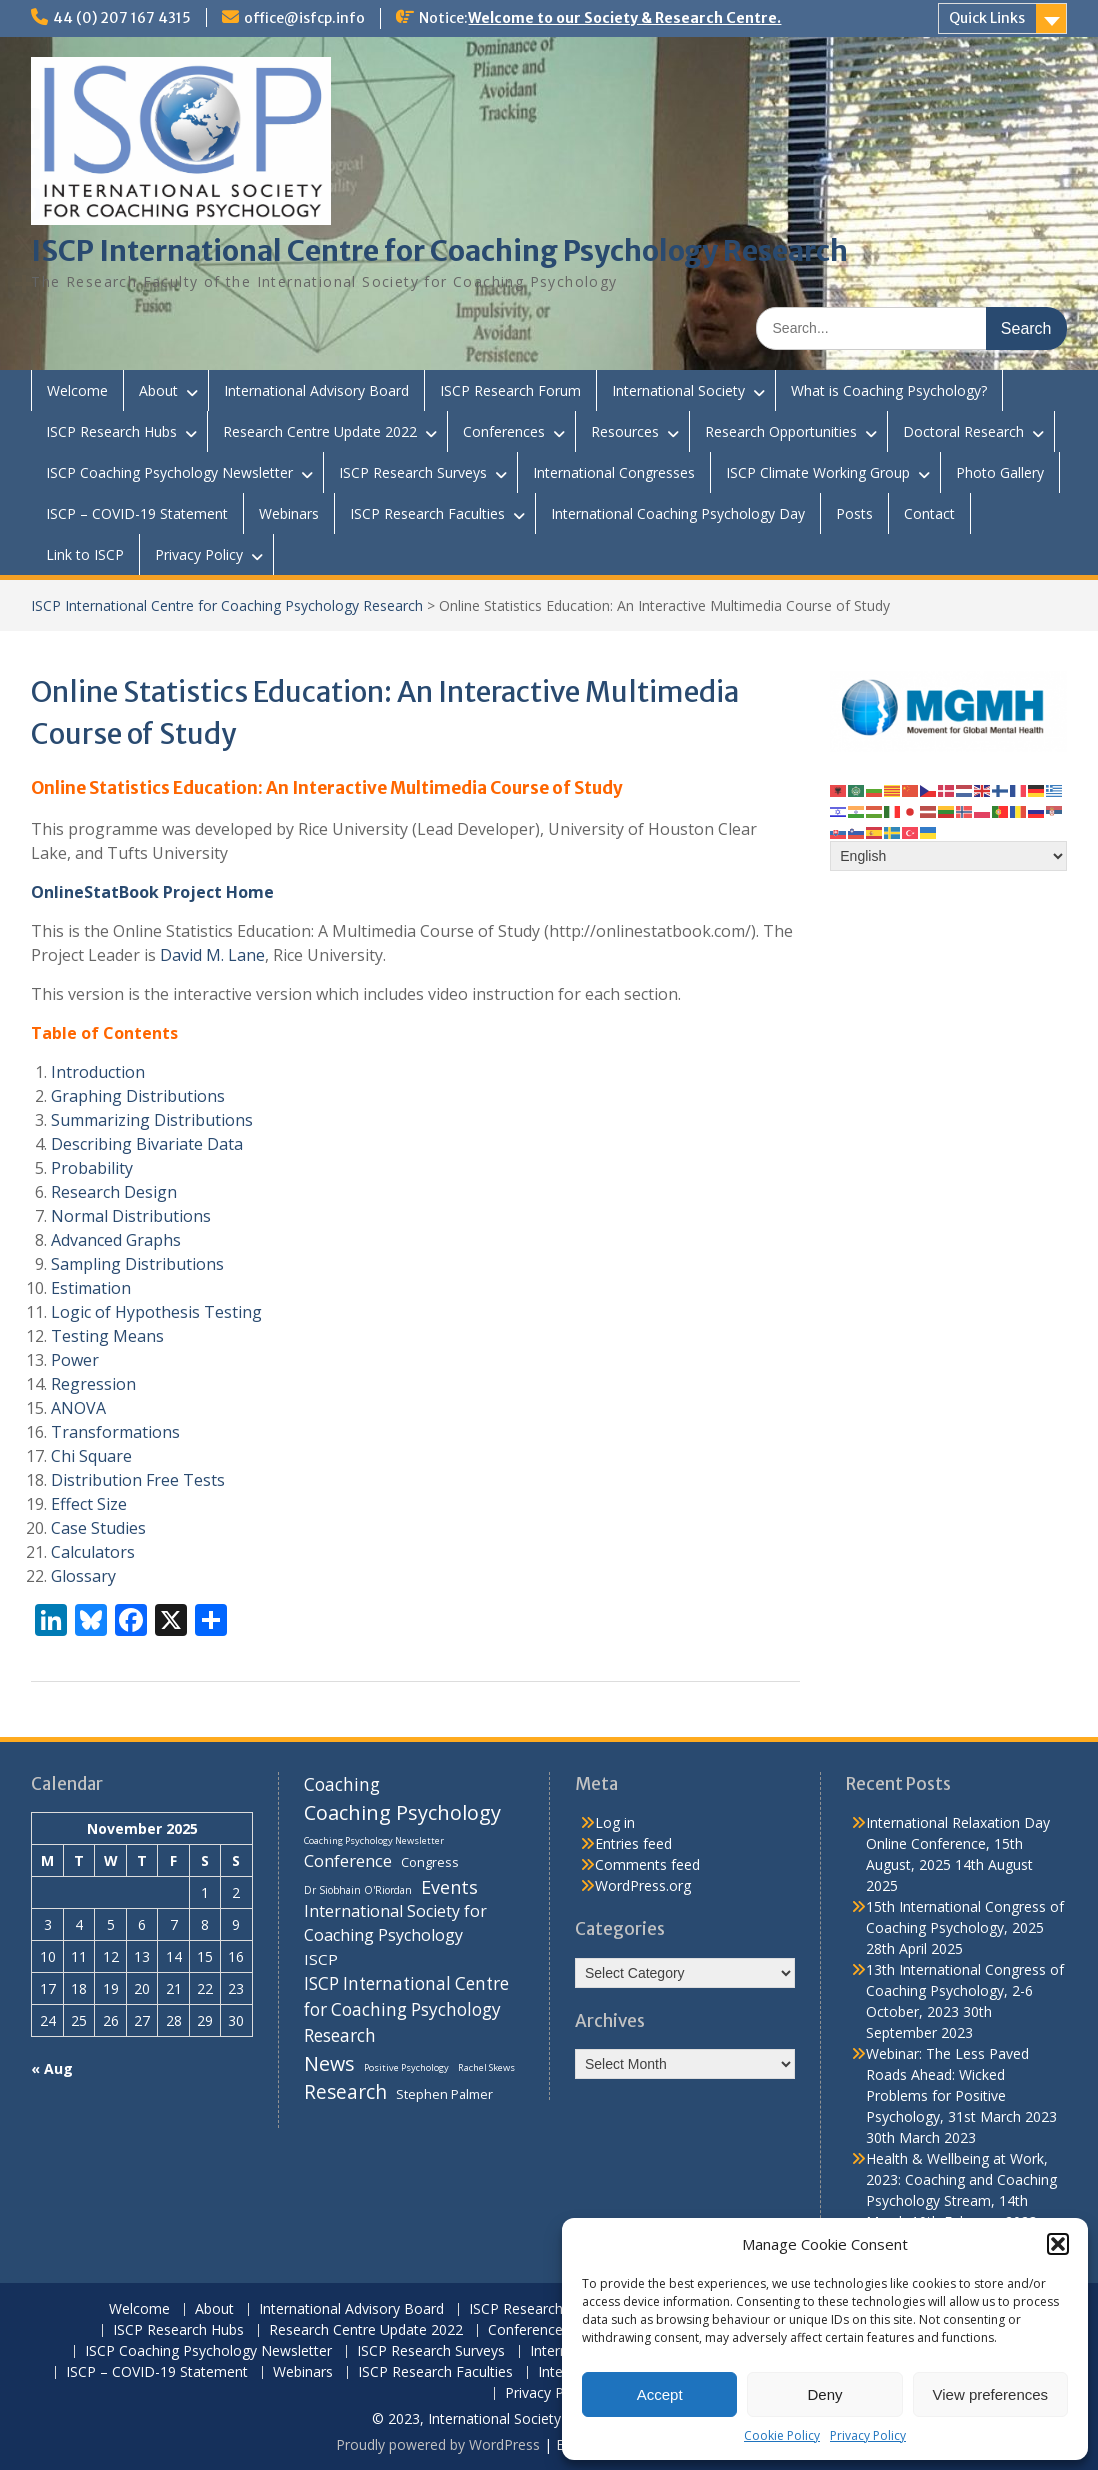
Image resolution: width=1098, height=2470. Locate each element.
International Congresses (614, 472)
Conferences (504, 431)
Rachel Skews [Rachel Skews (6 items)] (486, 2067)
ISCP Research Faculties (427, 513)
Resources (625, 431)
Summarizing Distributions (152, 1120)
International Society (678, 390)
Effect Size (89, 1504)
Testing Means (107, 1336)
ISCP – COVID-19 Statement (137, 513)
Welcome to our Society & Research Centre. (624, 18)
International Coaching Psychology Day (678, 513)
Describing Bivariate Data (147, 1144)
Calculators (93, 1552)
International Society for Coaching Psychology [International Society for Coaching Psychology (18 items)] (395, 1923)
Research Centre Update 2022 (320, 431)
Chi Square (91, 1456)
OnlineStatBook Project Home (152, 892)
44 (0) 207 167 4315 (122, 18)
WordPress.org (643, 1885)
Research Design (114, 1192)
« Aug (52, 2068)
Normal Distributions (131, 1216)
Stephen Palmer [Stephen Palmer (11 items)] (444, 2094)
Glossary (83, 1576)
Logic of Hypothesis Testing (156, 1312)
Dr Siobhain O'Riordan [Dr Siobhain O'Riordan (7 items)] (358, 1890)
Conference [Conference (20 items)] (348, 1860)
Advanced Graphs (116, 1240)
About (158, 390)
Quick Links (987, 18)
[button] (1058, 2244)
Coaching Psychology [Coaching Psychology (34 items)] (402, 1812)
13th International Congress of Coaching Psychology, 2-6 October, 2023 (965, 1990)
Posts (854, 513)
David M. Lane (212, 955)
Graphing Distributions (138, 1096)
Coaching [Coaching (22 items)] (342, 1784)
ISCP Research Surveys (413, 472)
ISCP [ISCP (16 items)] (321, 1959)
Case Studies (98, 1528)
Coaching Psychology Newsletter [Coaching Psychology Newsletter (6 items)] (374, 1840)
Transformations (115, 1432)
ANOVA (78, 1408)
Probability (92, 1168)
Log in (615, 1822)
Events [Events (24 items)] (449, 1887)
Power (75, 1360)
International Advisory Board (316, 390)
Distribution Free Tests (138, 1480)
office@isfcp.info (304, 18)
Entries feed (633, 1843)
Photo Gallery (1000, 472)
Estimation (91, 1288)
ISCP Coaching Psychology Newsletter (169, 472)
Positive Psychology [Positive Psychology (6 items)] (406, 2067)
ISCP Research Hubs (111, 431)
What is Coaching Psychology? (889, 390)
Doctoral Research (963, 431)
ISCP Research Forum (510, 390)
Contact (929, 513)
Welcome (77, 390)
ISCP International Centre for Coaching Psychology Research (439, 251)
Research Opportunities (781, 431)
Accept (660, 2394)
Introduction (98, 1072)
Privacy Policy (868, 2435)
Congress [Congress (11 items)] (430, 1862)
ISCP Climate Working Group (818, 472)
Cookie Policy (782, 2435)
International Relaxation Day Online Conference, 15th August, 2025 (958, 1843)
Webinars (289, 513)
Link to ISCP (85, 554)
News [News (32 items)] (329, 2063)
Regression (93, 1384)
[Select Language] (948, 856)
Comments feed (647, 1864)
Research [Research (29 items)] (345, 2092)
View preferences (991, 2394)
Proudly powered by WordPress (438, 2444)
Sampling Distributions (137, 1264)
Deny (824, 2394)
